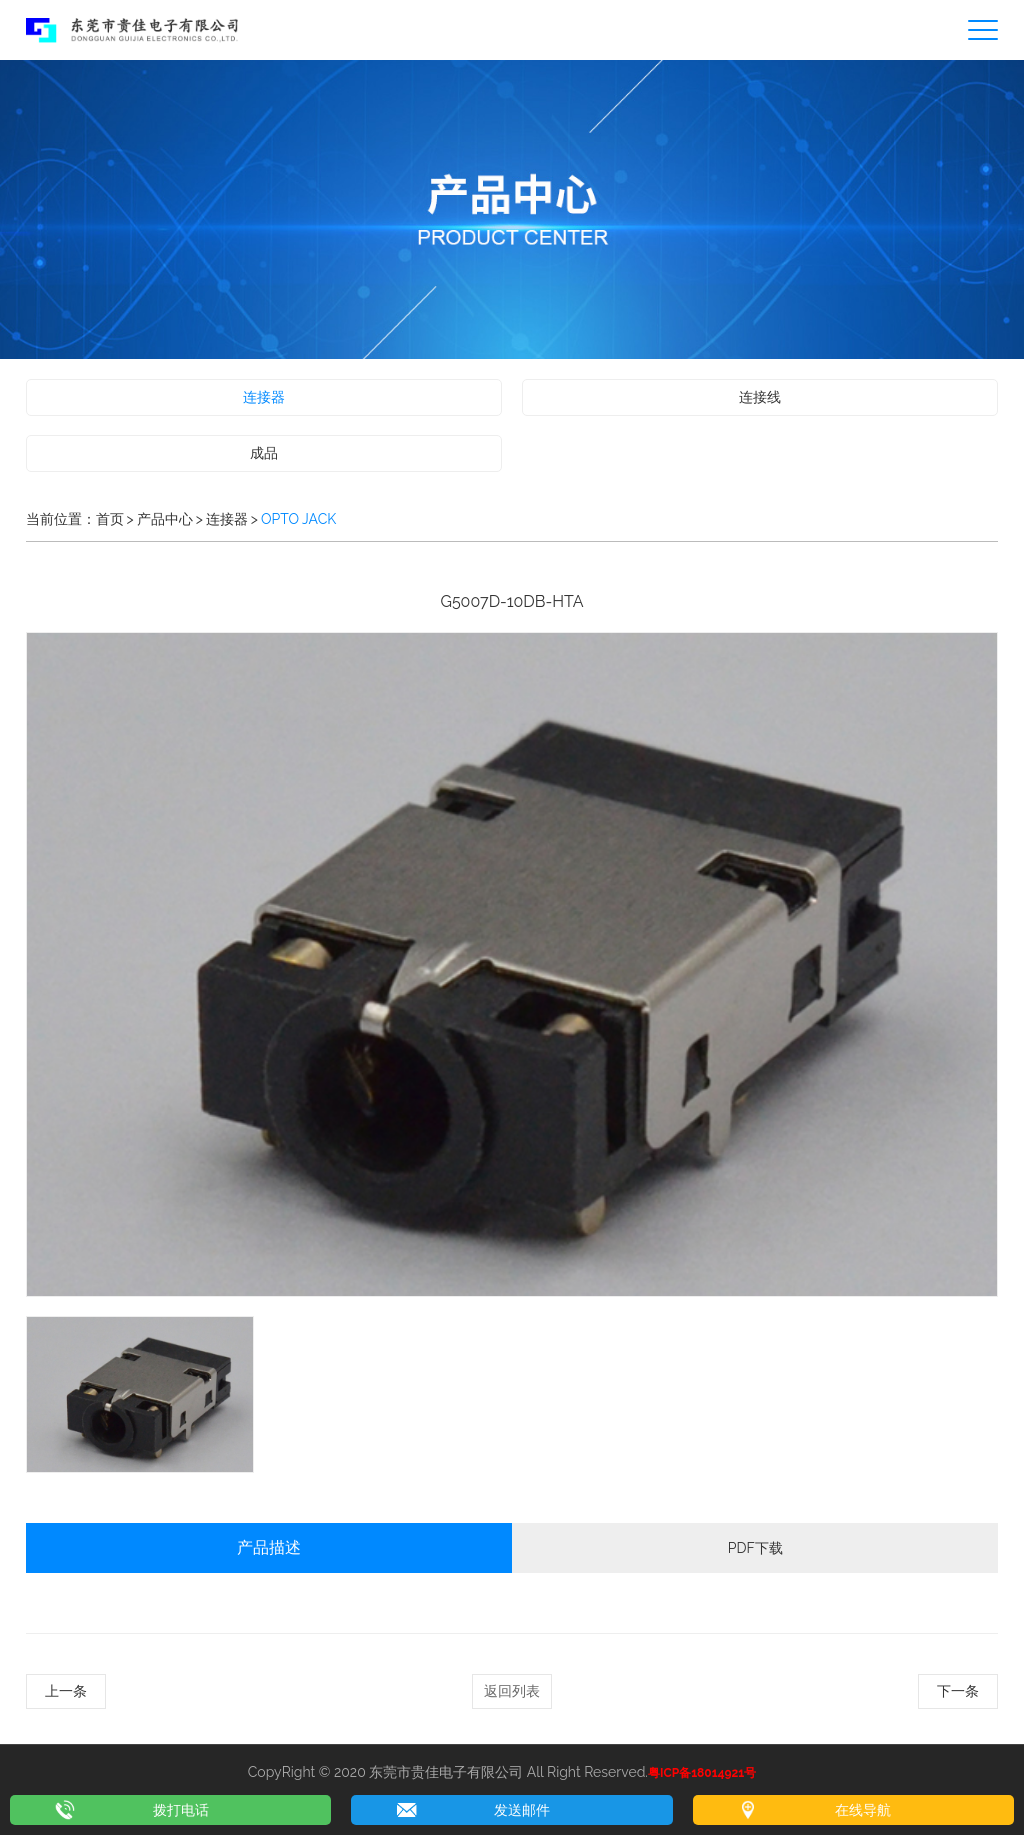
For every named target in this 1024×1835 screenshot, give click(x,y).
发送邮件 (522, 1810)
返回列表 (512, 1691)
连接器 (264, 397)
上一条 (66, 1691)
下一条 (958, 1691)
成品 (264, 453)
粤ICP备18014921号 (702, 1773)
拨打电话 (181, 1810)
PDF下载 (755, 1548)
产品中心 (165, 519)
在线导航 (863, 1810)
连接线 (760, 397)
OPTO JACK (298, 519)
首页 (110, 519)
